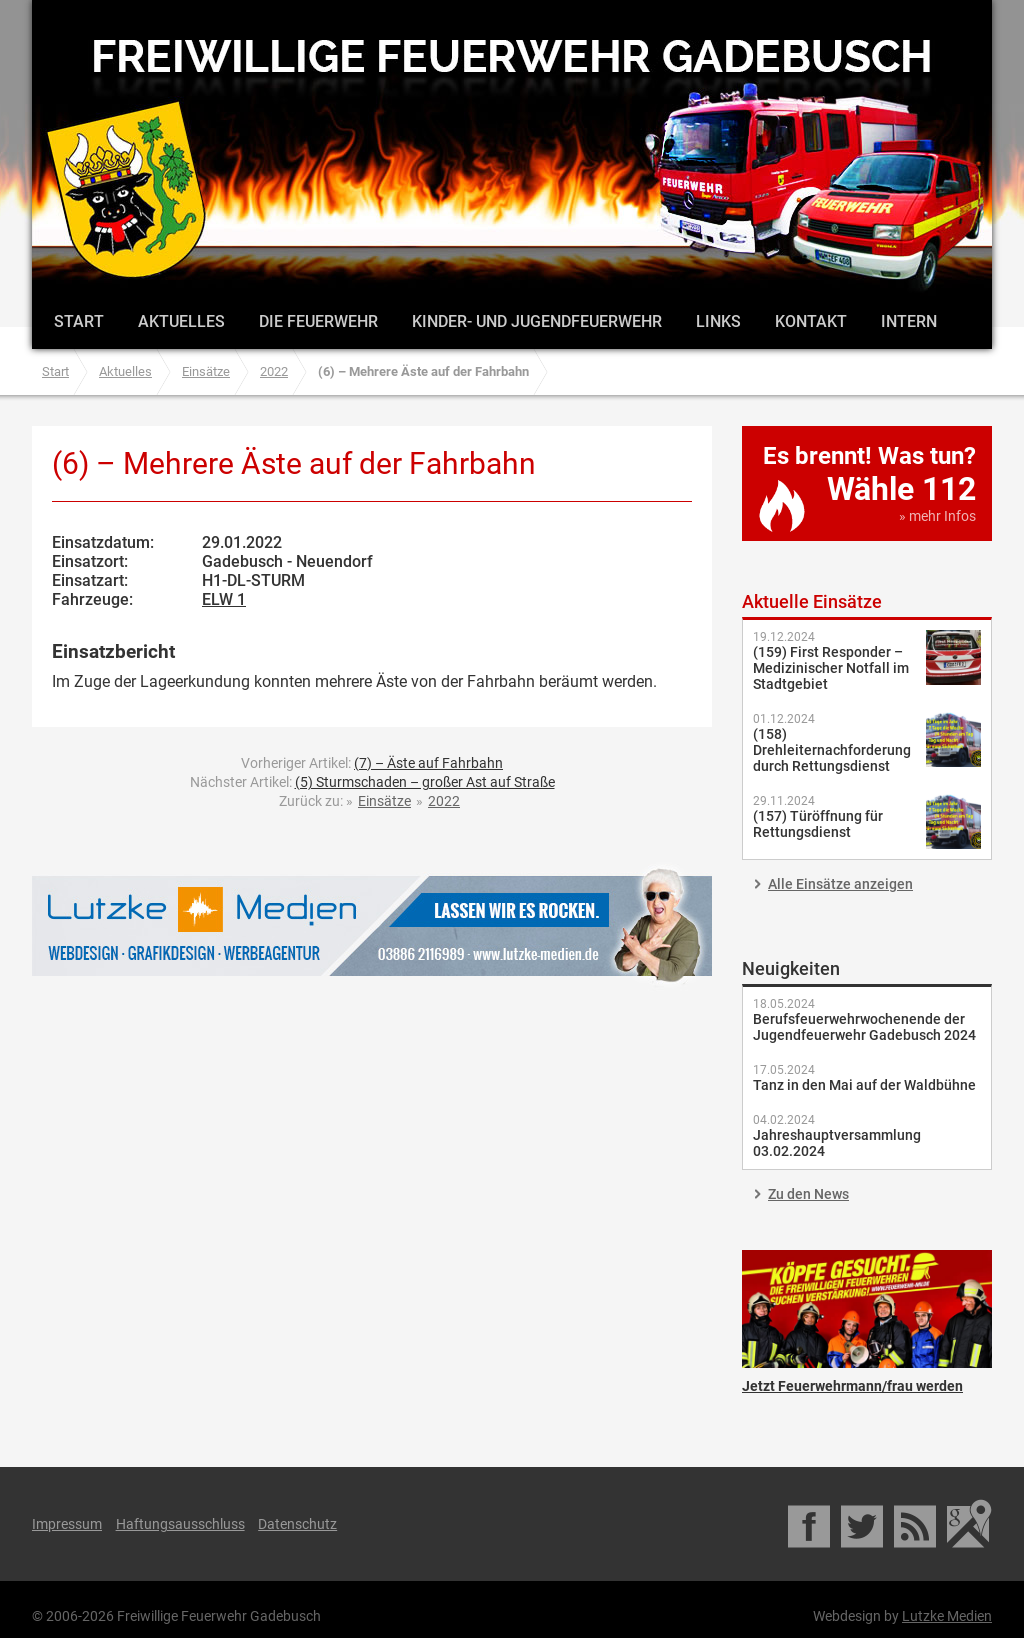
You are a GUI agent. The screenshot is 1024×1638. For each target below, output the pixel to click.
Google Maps (969, 1524)
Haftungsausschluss (180, 1524)
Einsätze (206, 371)
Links (718, 321)
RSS (916, 1524)
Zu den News (808, 1194)
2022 (274, 371)
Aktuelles (181, 321)
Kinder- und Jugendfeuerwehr (537, 321)
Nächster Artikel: (372, 782)
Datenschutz (297, 1524)
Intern (909, 321)
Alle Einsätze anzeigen (840, 884)
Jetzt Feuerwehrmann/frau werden (867, 1309)
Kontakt (811, 321)
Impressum (67, 1524)
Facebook (810, 1524)
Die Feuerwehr (318, 321)
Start (79, 321)
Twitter (863, 1524)
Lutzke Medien (372, 925)
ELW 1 (224, 599)
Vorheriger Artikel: (372, 763)
